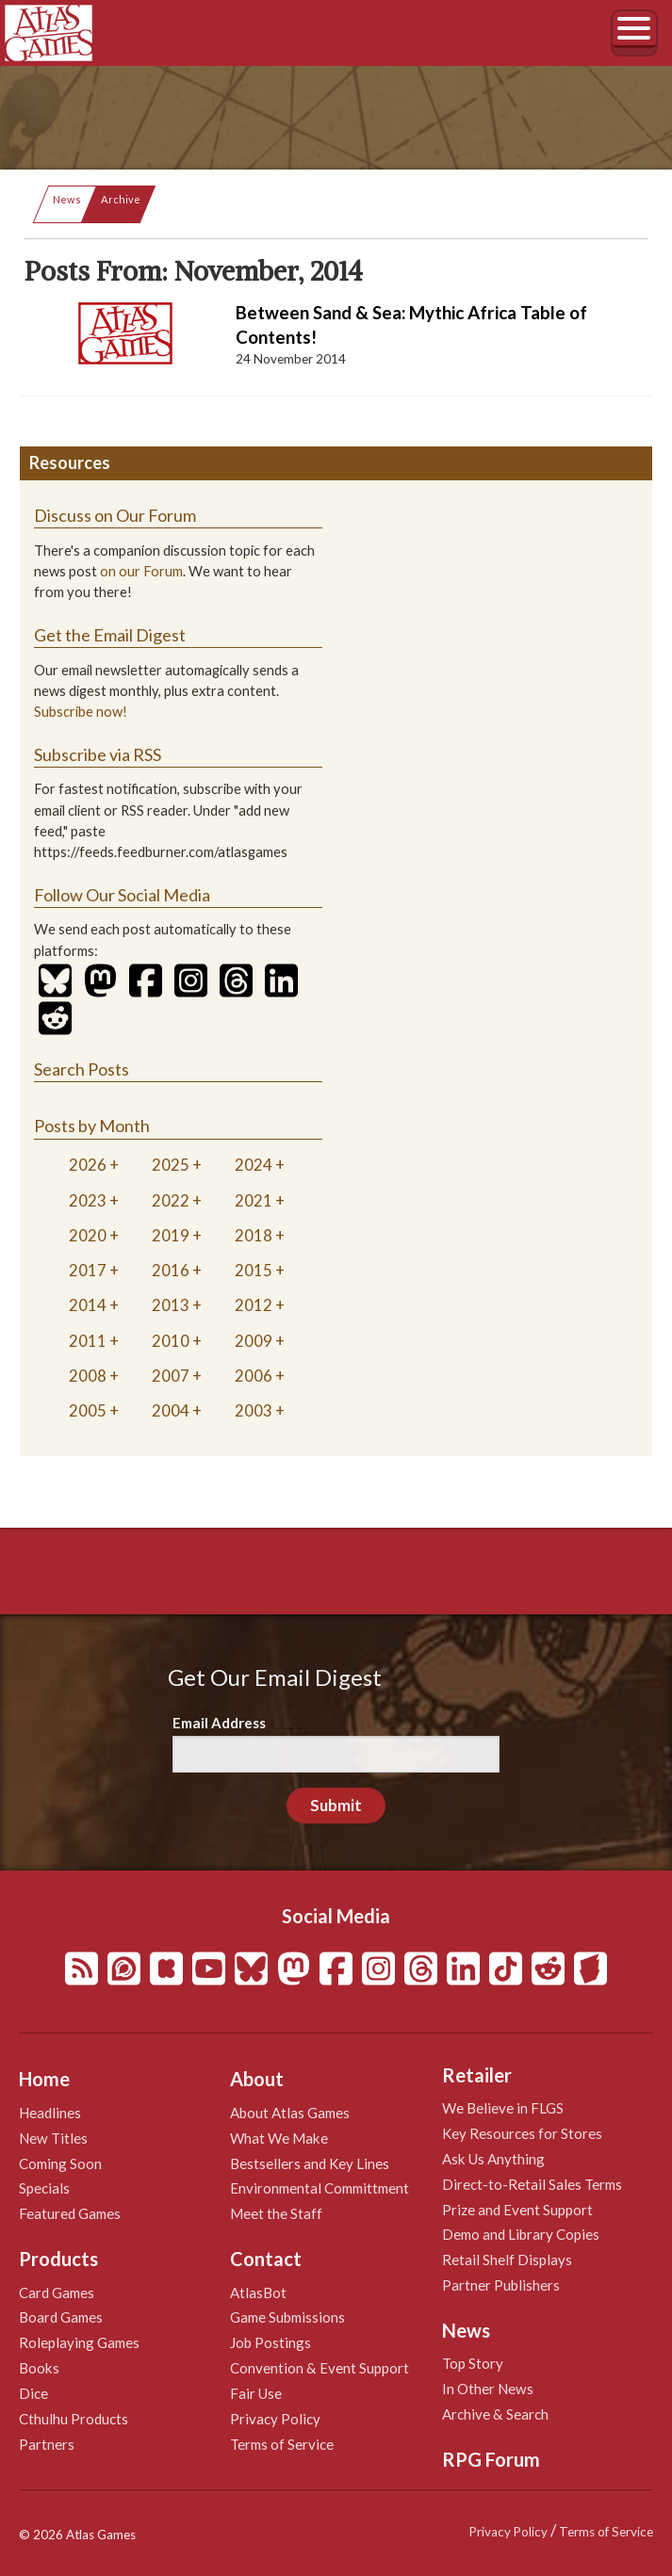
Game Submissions (287, 2317)
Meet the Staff (276, 2213)
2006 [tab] (253, 1375)
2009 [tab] (253, 1341)
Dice (33, 2393)
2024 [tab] (253, 1165)
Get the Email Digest (110, 634)
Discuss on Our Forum (115, 515)
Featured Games (70, 2213)
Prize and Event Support (517, 2209)
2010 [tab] (170, 1341)
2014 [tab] (88, 1305)
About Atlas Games (290, 2112)
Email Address (219, 1722)
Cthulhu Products (73, 2418)
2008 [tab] (88, 1375)
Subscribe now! (80, 712)
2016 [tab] (170, 1270)
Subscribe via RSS (97, 754)
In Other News (487, 2388)
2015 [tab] (253, 1270)
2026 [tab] (88, 1165)
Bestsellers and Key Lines (309, 2163)
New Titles (53, 2138)
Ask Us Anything (493, 2158)
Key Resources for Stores (522, 2133)
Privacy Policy (275, 2418)
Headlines (50, 2112)
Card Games (56, 2292)
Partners (46, 2444)
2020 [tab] (88, 1235)
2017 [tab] (88, 1270)
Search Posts (81, 1069)
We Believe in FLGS (503, 2107)
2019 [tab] (170, 1235)
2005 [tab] (88, 1410)
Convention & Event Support (319, 2367)
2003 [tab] (253, 1410)
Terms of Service (282, 2444)
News (67, 199)
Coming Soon (60, 2163)
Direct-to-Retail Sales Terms (532, 2184)
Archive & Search (495, 2414)
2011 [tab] (88, 1341)
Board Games (61, 2317)
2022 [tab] (170, 1200)
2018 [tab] (253, 1235)
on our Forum (141, 571)
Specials (44, 2187)
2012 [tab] (253, 1305)
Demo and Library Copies (520, 2234)
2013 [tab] (170, 1305)
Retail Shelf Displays (507, 2259)
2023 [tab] (88, 1200)
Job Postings (270, 2342)
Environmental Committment (319, 2187)
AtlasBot (258, 2292)
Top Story (472, 2363)
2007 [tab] (170, 1375)
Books (39, 2367)
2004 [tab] (170, 1410)
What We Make (279, 2138)
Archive (120, 199)
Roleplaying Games (79, 2342)
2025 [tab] (170, 1165)
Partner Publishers (501, 2284)
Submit (336, 1805)
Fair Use (256, 2393)
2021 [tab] (253, 1200)
